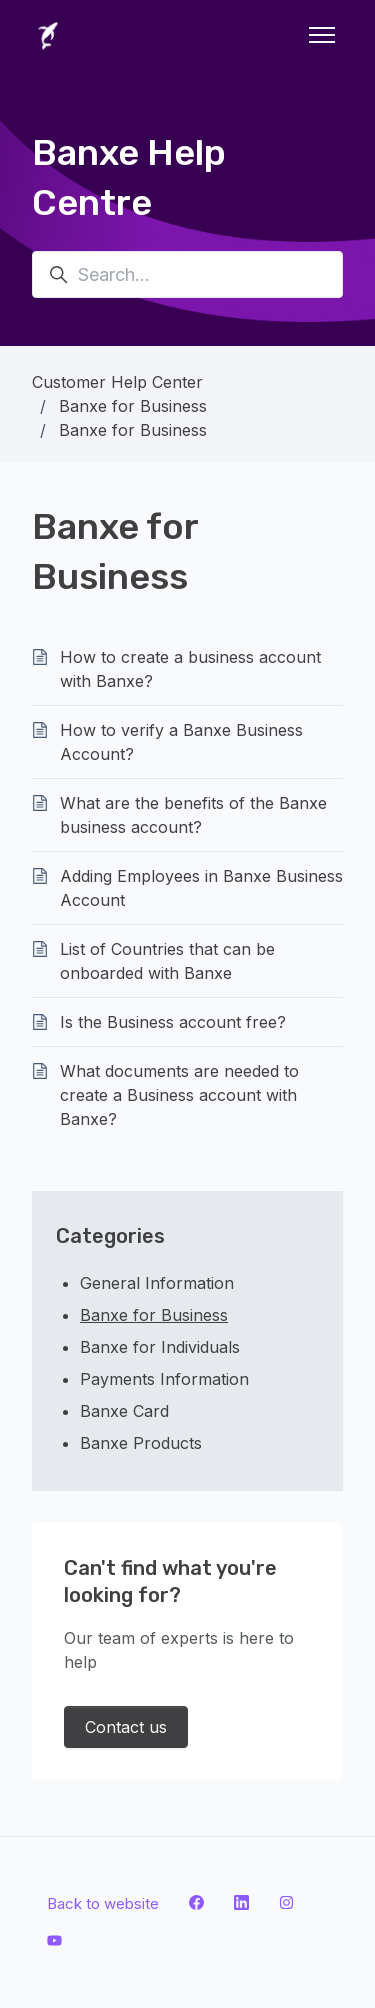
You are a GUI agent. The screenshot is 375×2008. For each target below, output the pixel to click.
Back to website (103, 1903)
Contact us (126, 1727)
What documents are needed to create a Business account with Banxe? (179, 1095)
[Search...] (187, 274)
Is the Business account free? (173, 1022)
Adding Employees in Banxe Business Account (201, 888)
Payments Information (164, 1379)
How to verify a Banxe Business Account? (181, 742)
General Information (157, 1283)
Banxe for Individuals (160, 1347)
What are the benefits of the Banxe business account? (193, 815)
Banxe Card (124, 1411)
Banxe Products (141, 1443)
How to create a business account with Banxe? (190, 669)
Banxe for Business (133, 406)
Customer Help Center (117, 382)
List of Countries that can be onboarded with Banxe (167, 961)
